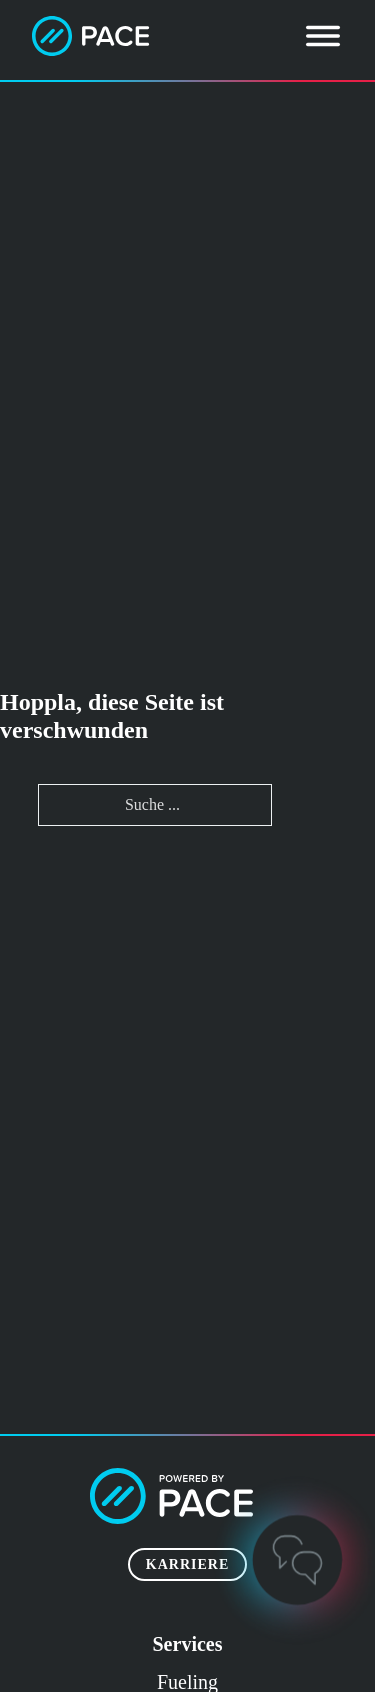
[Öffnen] (323, 36)
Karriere (187, 1564)
